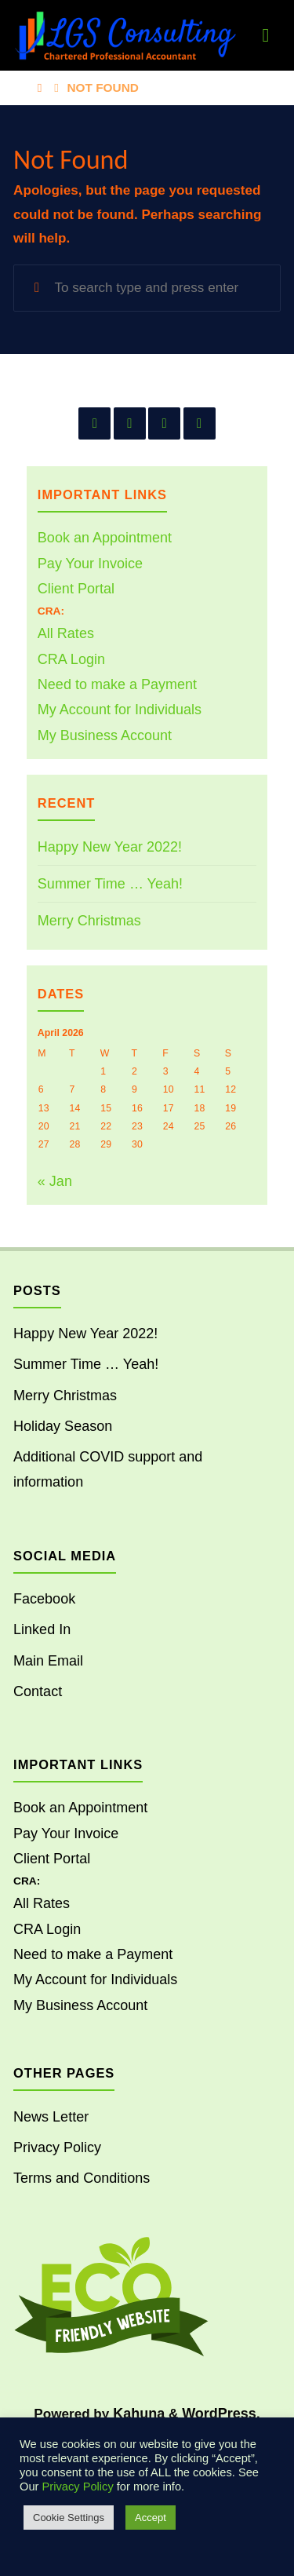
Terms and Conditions (81, 2178)
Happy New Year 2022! (110, 847)
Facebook (44, 1599)
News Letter (51, 2117)
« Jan (55, 1181)
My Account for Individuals (119, 709)
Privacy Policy (57, 2147)
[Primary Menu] (266, 35)
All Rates (66, 633)
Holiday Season (62, 1426)
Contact (37, 1691)
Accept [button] (150, 2517)
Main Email (48, 1661)
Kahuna (137, 2413)
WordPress (219, 2413)
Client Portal (76, 589)
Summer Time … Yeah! (110, 884)
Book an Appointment (105, 537)
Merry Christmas (89, 921)
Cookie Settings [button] (68, 2517)
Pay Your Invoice (90, 563)
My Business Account (105, 735)
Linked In (42, 1629)
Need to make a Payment (117, 684)
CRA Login (71, 659)
